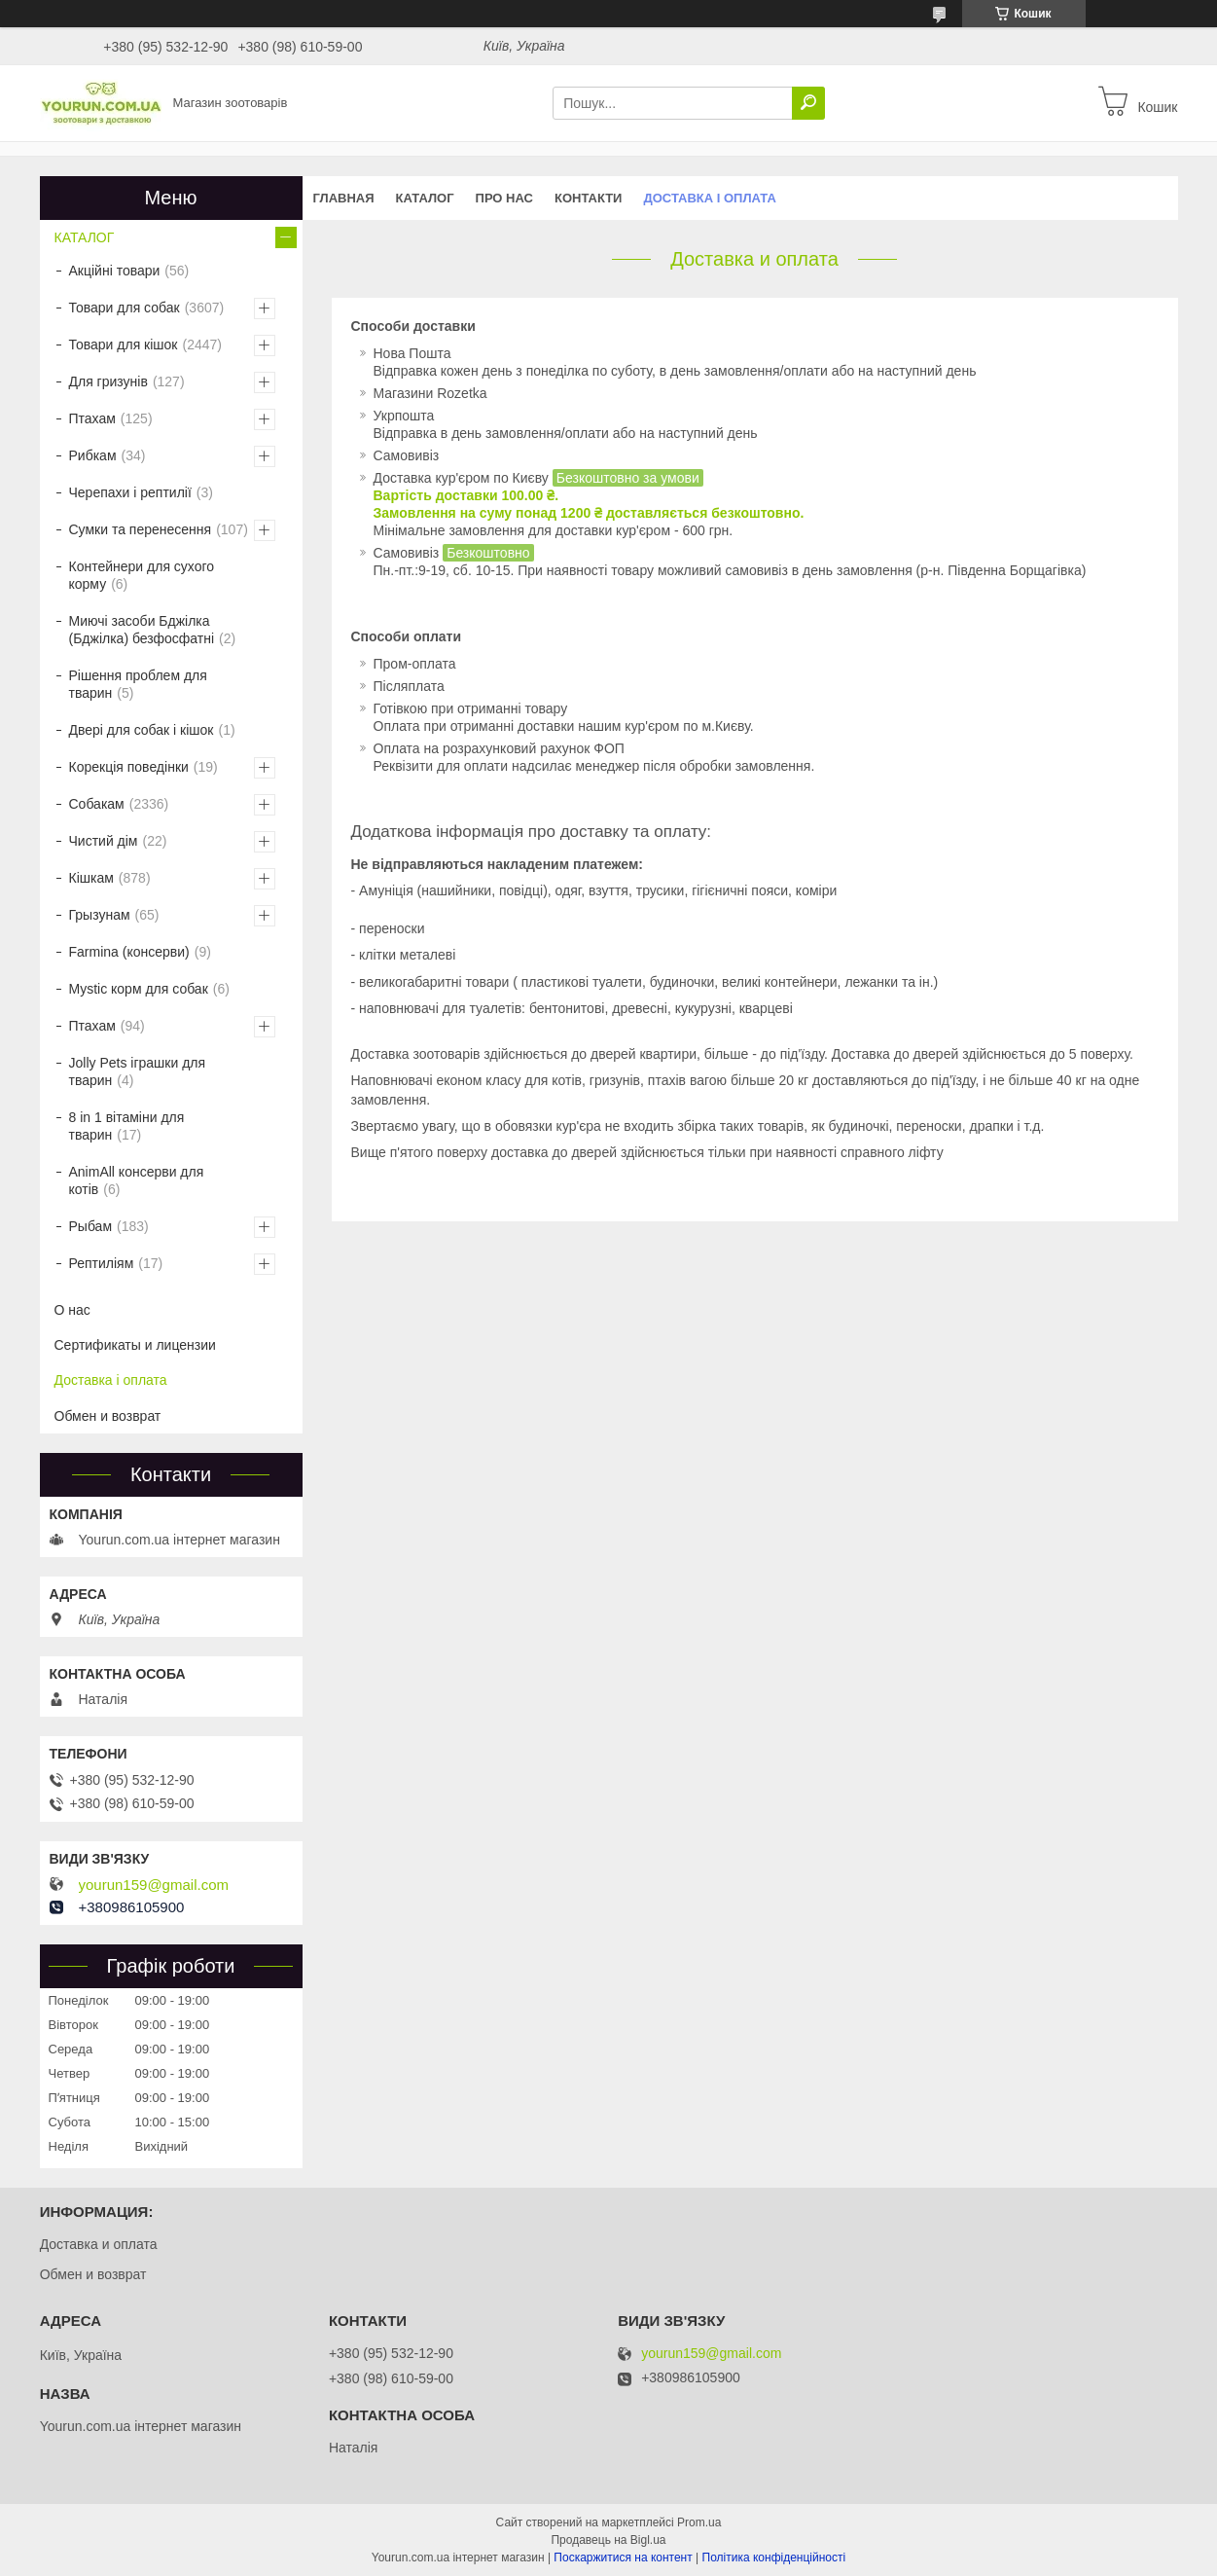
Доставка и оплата (99, 2244)
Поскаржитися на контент (623, 2557)
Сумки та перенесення (140, 529)
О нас (72, 1310)
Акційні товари (115, 270)
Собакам (97, 804)
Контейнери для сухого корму (142, 575)
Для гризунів (108, 381)
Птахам (92, 418)
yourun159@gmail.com (154, 1885)
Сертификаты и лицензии (135, 1345)
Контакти (589, 198)
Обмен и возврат (107, 1416)
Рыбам (91, 1226)
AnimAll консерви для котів (136, 1180)
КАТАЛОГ (425, 198)
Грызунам (99, 915)
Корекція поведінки (129, 767)
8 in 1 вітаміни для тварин (127, 1126)
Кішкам (91, 878)
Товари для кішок (123, 344)
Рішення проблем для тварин (138, 684)
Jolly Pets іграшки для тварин (137, 1071)
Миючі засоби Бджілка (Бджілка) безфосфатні (142, 629)
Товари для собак (124, 307)
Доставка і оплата (709, 198)
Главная (344, 198)
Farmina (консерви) (129, 952)
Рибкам (93, 455)
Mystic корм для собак (138, 989)
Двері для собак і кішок (141, 730)
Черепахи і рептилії (130, 492)
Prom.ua (699, 2522)
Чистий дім (103, 841)
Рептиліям (101, 1263)
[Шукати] (808, 103)
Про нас (504, 198)
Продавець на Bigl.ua (608, 2540)
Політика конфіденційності (774, 2557)
